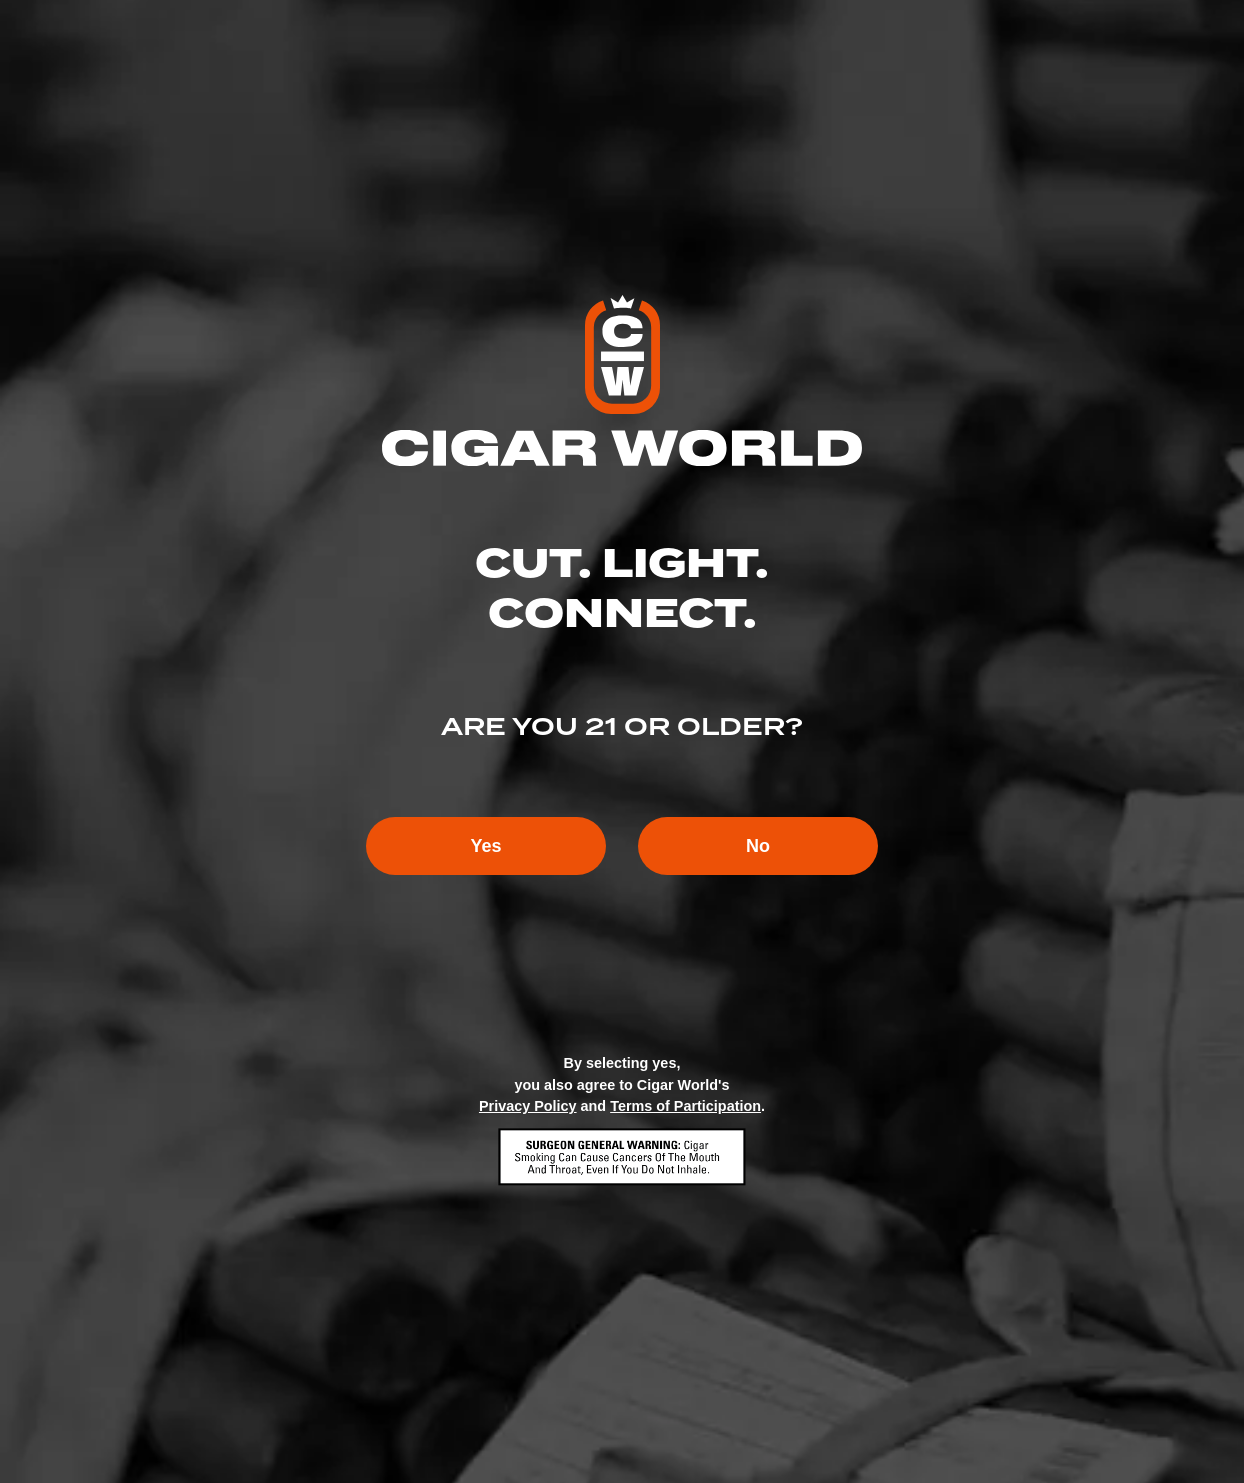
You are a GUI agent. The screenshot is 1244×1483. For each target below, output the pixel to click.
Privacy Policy (528, 1106)
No (758, 846)
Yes (485, 846)
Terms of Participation (685, 1106)
